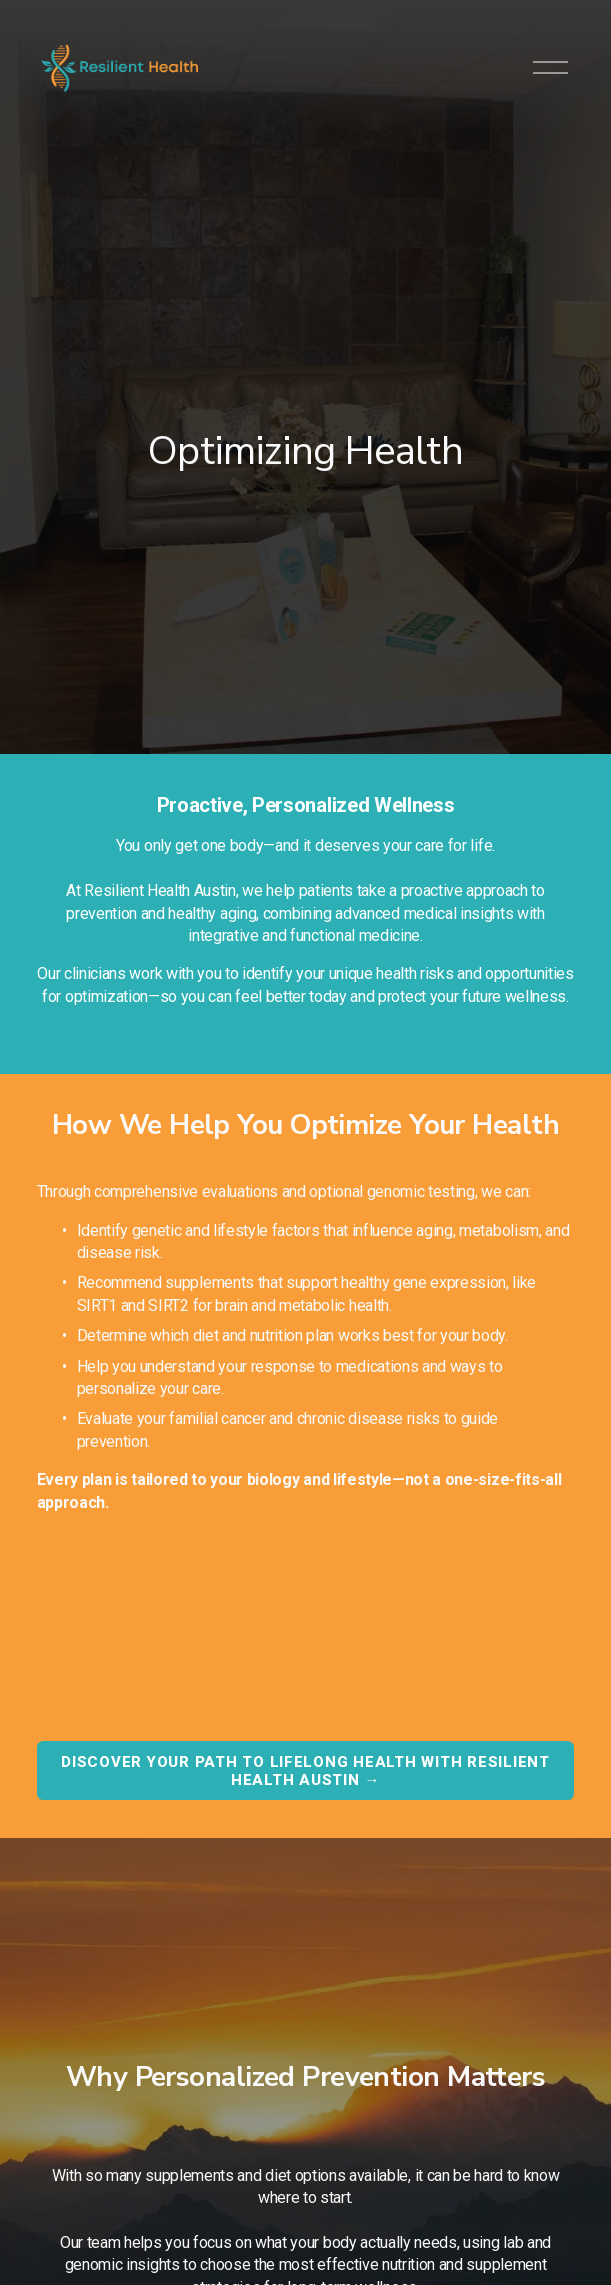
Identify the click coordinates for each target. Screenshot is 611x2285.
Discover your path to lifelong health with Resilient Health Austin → (305, 1771)
